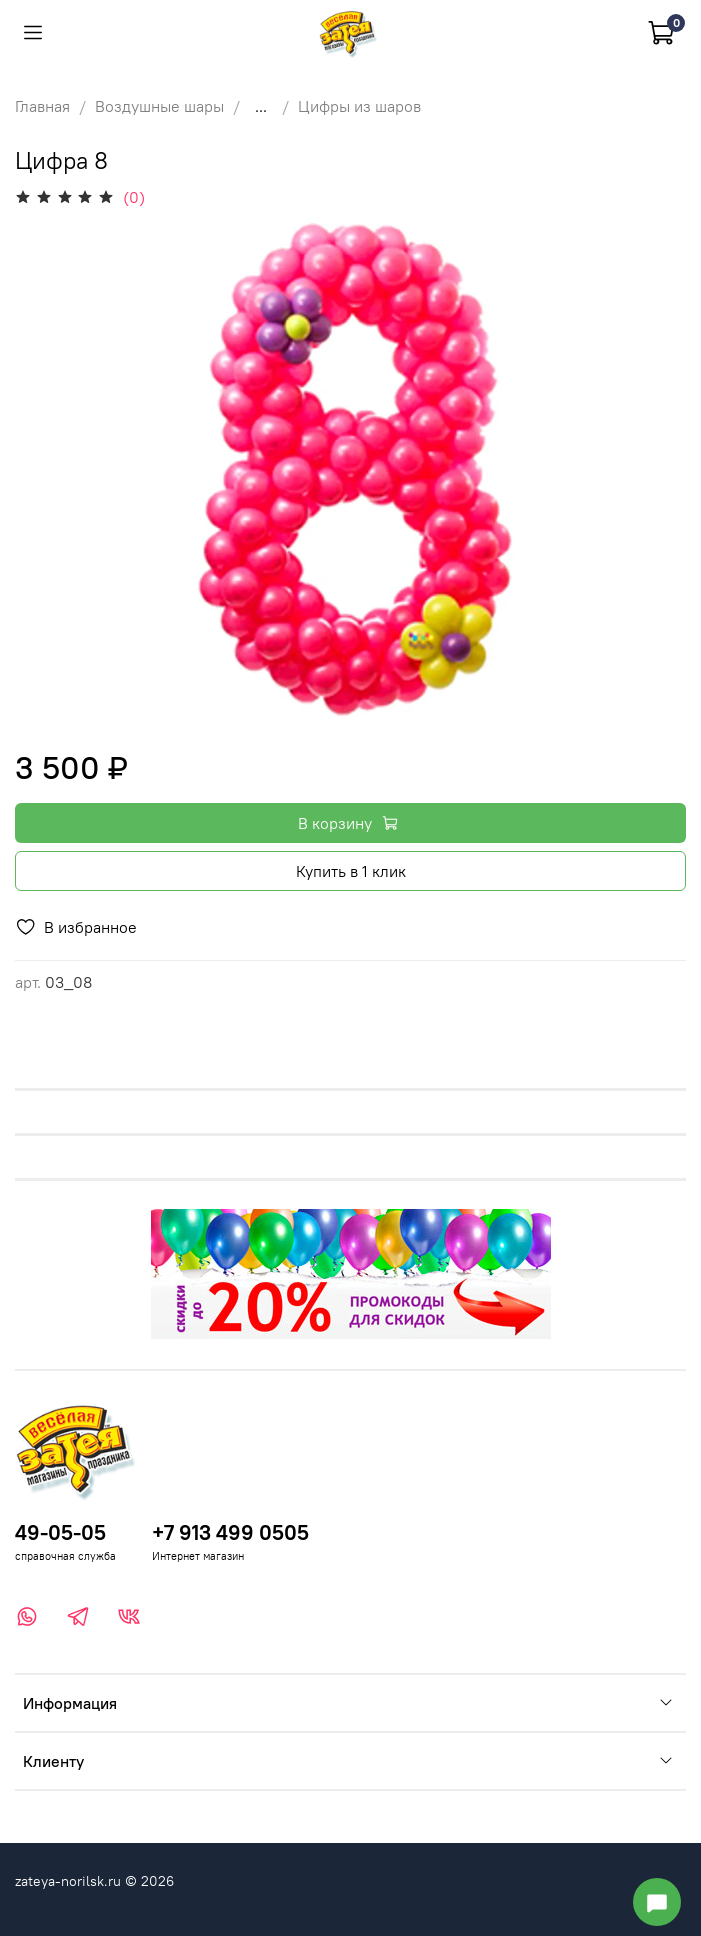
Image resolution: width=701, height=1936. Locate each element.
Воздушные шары (159, 106)
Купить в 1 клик (351, 871)
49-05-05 (60, 1532)
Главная (42, 106)
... (261, 106)
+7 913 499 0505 (230, 1532)
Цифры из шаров (359, 106)
